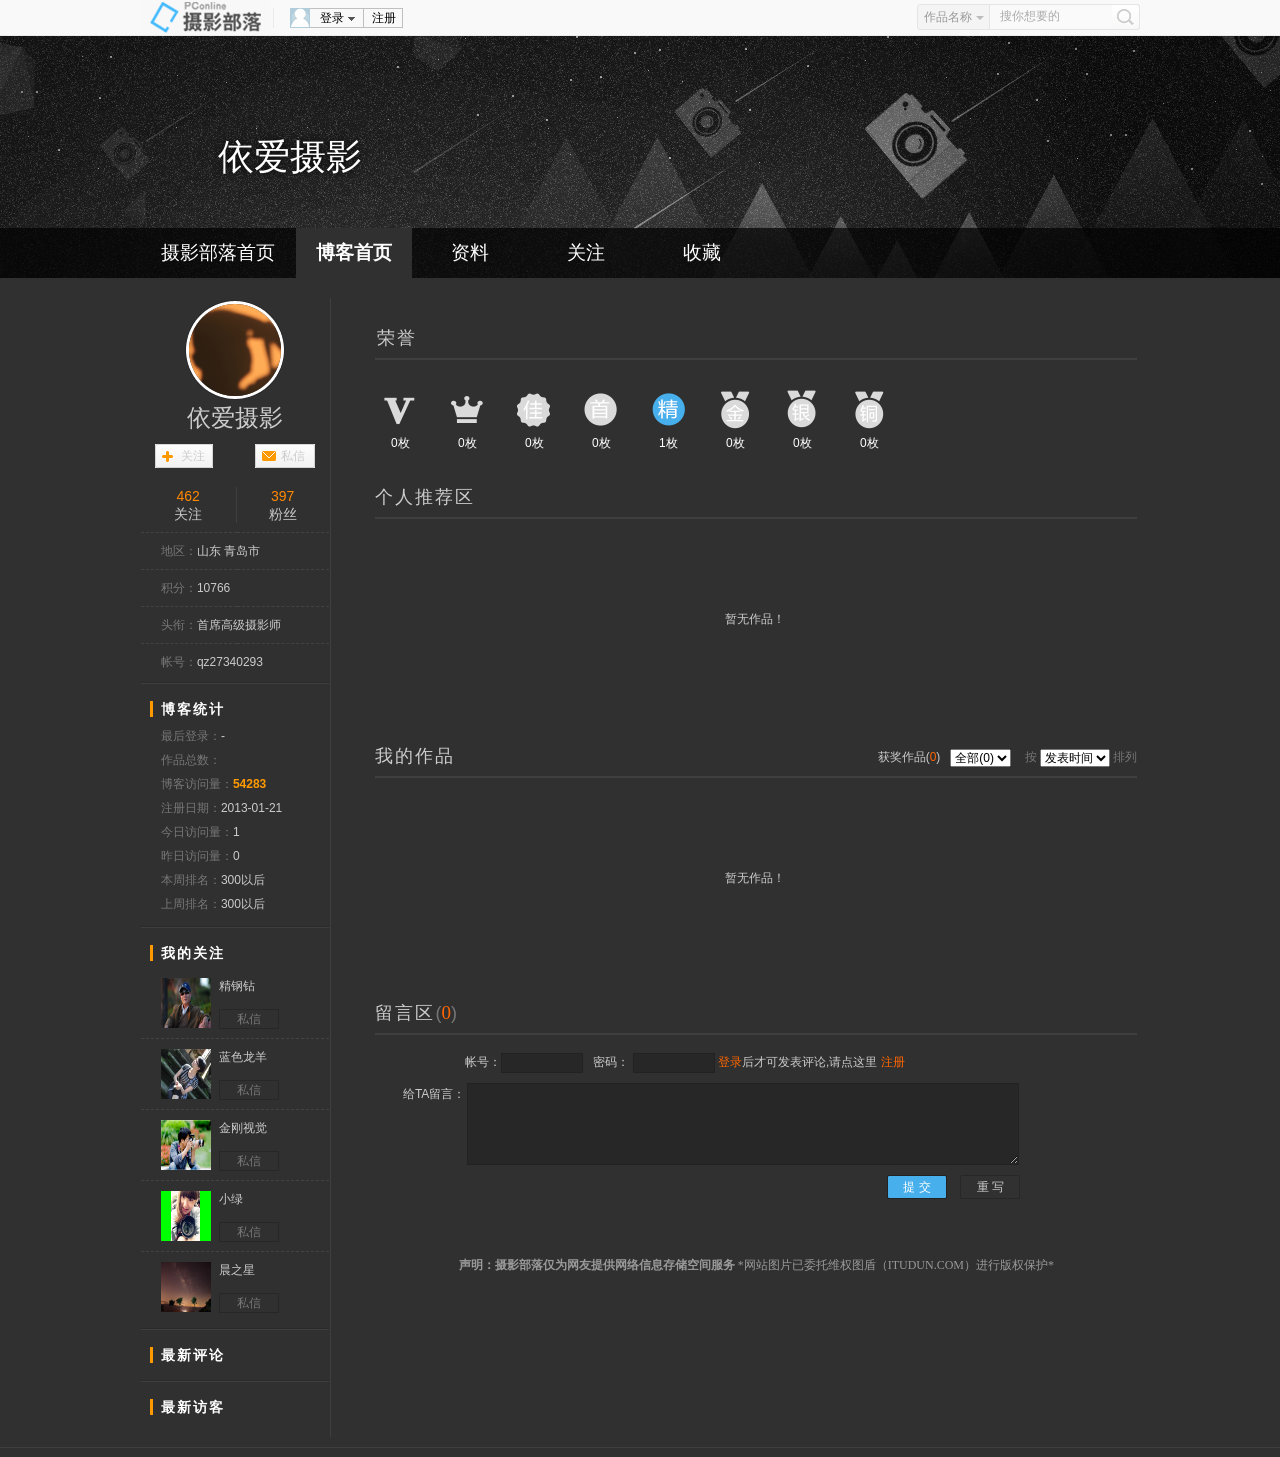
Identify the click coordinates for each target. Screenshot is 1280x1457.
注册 (384, 18)
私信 (293, 456)
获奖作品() (911, 757)
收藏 (702, 252)
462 (188, 496)
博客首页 (354, 252)
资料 (470, 252)
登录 (332, 18)
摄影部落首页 (218, 252)
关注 (586, 252)
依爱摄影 (235, 418)
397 (282, 496)
